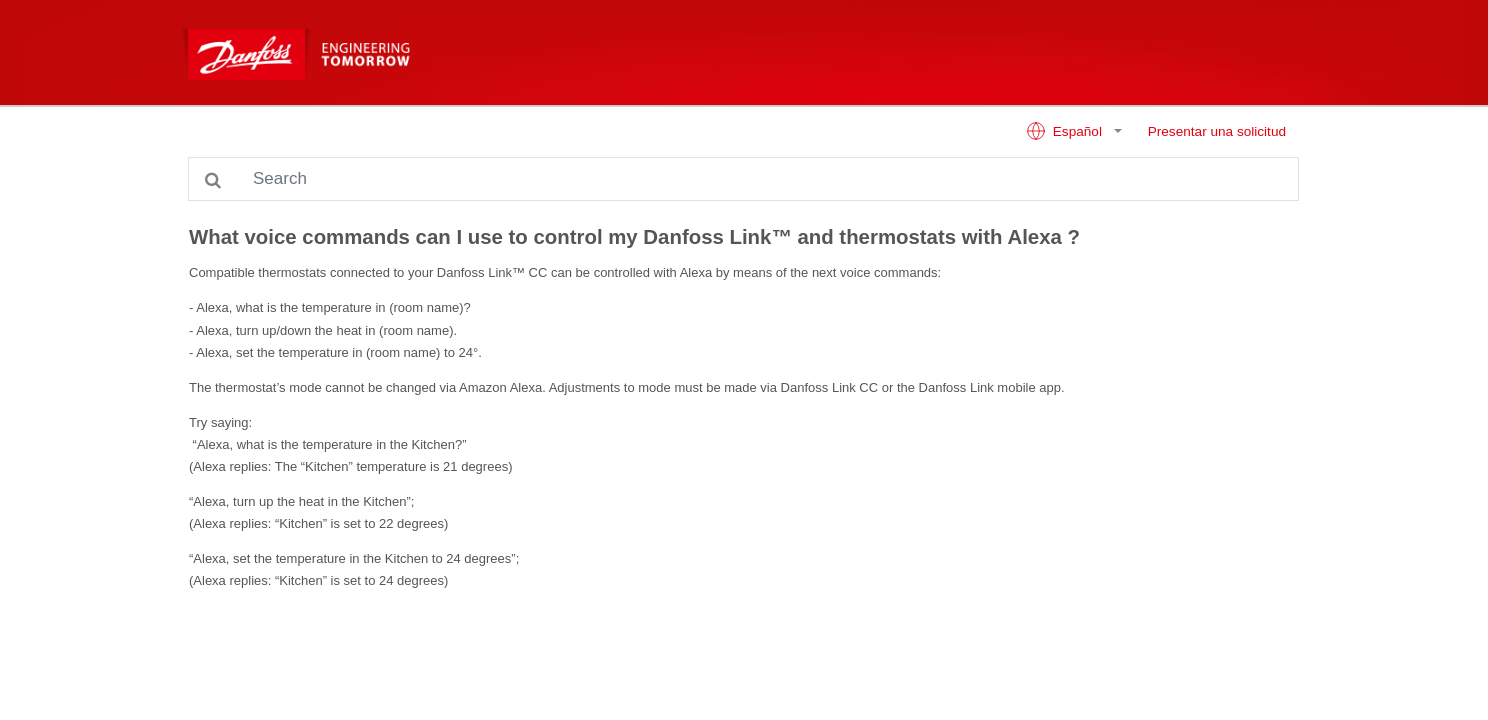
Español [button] (1066, 131)
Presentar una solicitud (1217, 131)
